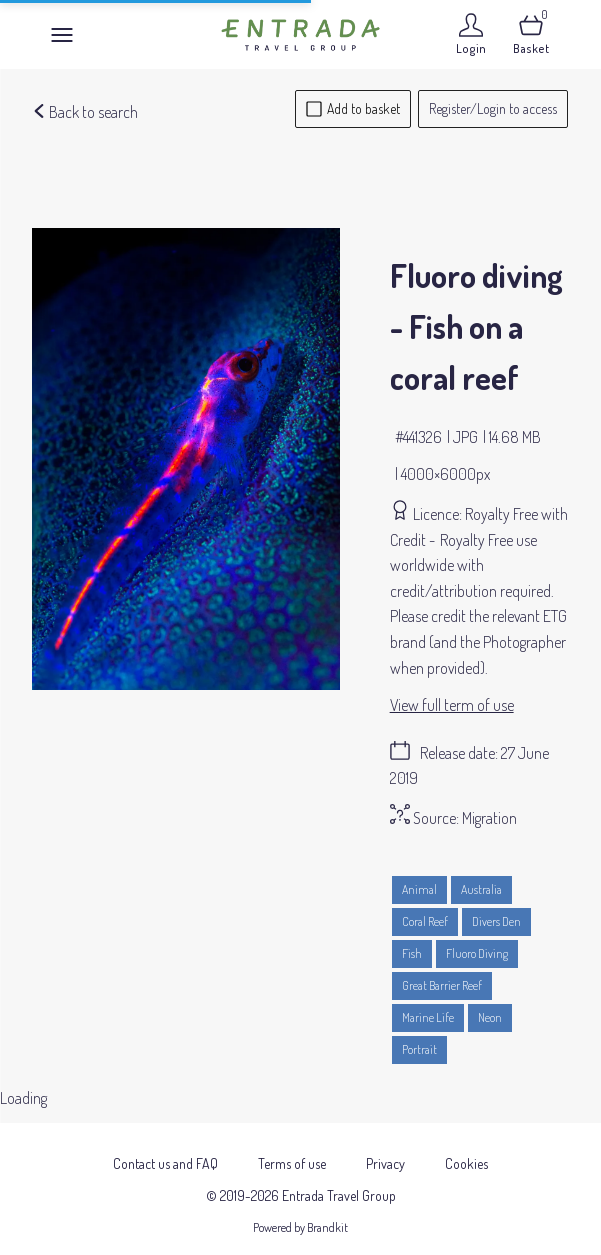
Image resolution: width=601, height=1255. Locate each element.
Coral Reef (425, 921)
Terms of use (292, 1151)
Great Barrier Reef (442, 985)
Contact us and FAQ (165, 1151)
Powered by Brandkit (300, 1215)
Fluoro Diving (477, 953)
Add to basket (353, 108)
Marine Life (428, 1017)
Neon (490, 1017)
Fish (412, 953)
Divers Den (496, 921)
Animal (419, 889)
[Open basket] (531, 34)
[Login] (471, 34)
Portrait (419, 1049)
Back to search (85, 112)
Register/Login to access (493, 108)
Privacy (385, 1151)
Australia (481, 889)
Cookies (466, 1151)
